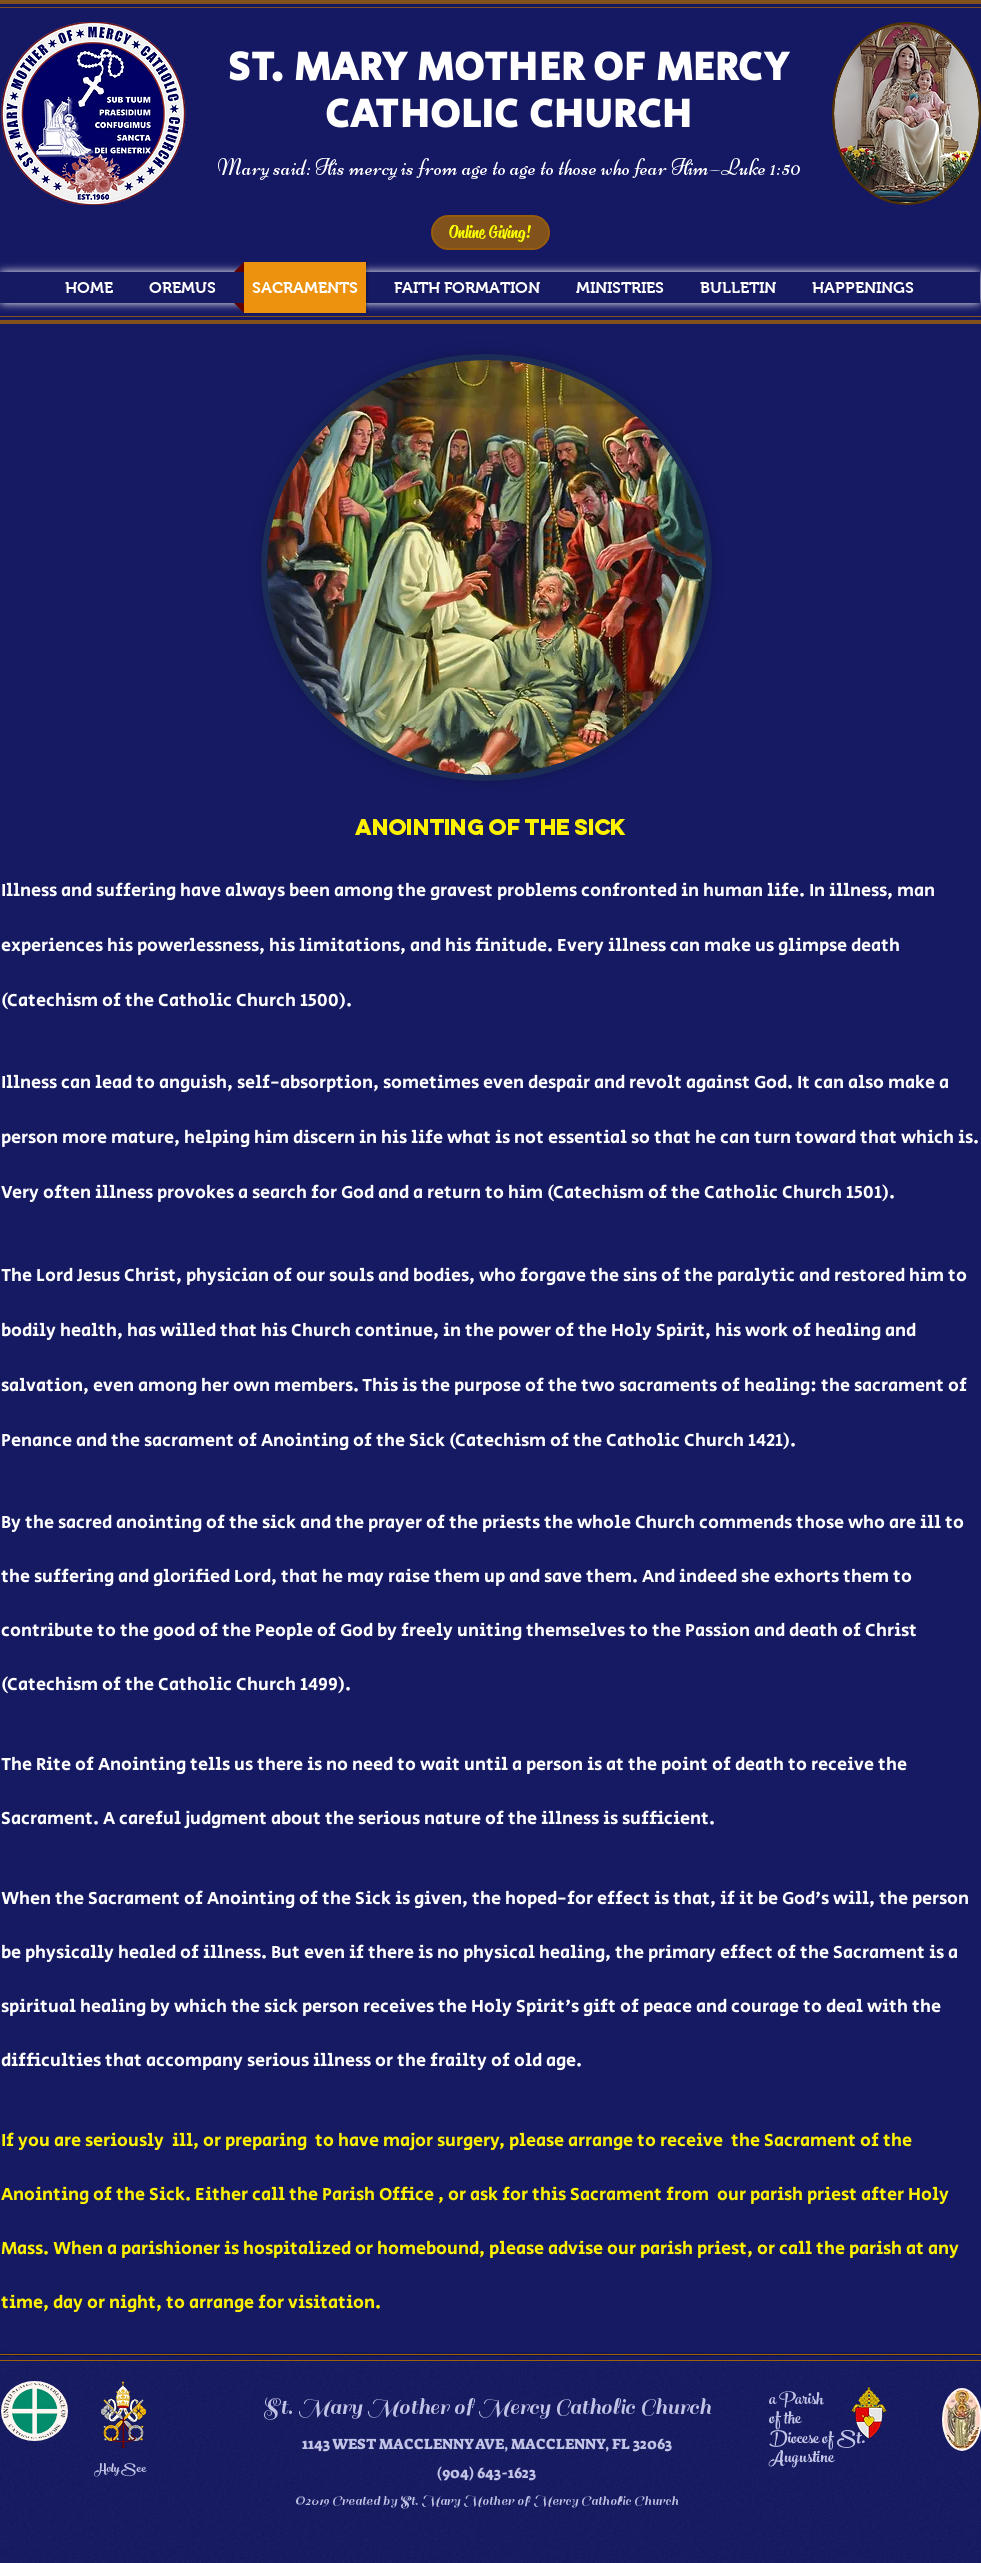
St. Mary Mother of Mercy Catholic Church (486, 2407)
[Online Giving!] (490, 232)
